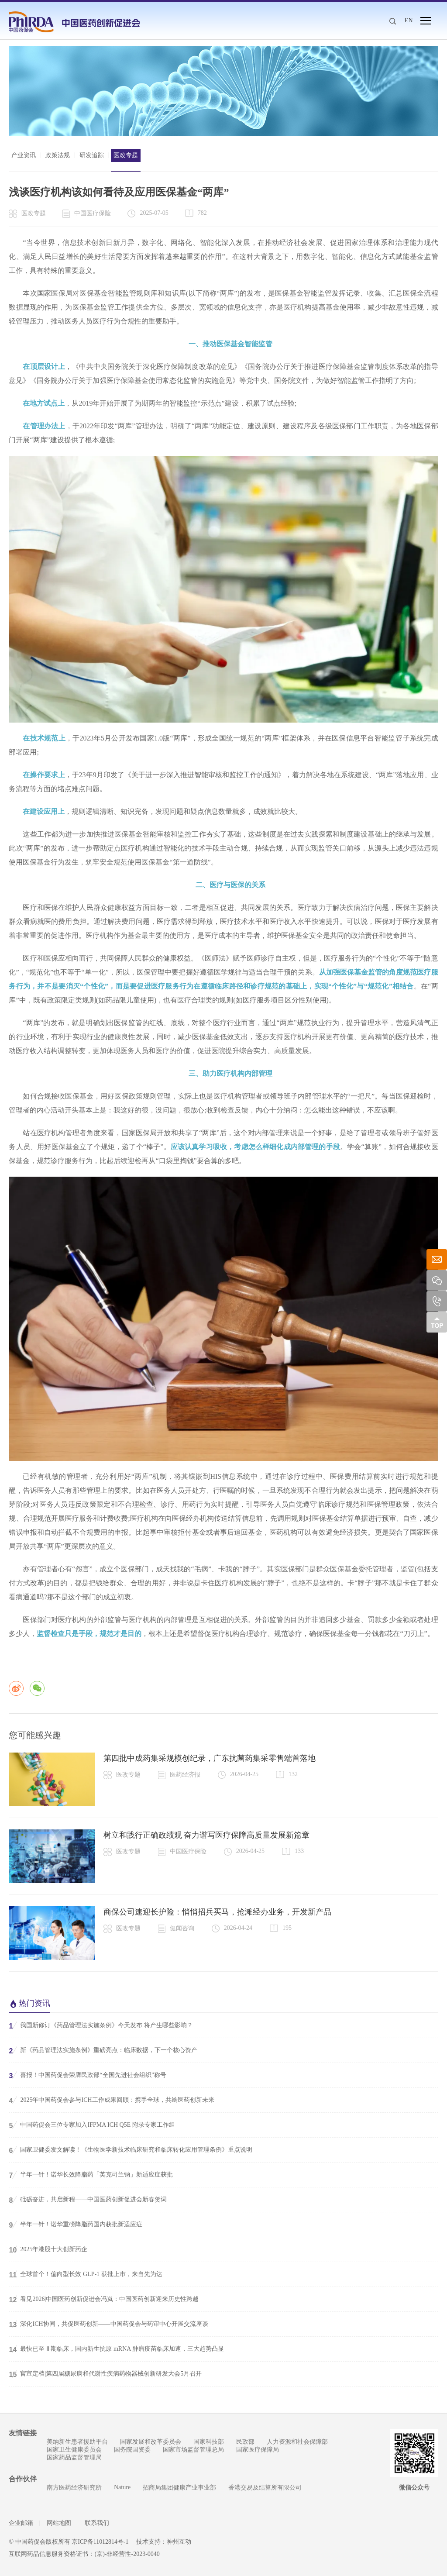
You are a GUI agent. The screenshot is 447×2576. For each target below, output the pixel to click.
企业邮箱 (21, 2523)
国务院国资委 (132, 2449)
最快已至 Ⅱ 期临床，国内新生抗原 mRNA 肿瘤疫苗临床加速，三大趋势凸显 (116, 2349)
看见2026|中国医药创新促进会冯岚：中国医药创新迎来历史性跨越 (104, 2299)
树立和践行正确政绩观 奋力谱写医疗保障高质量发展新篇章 (206, 1835)
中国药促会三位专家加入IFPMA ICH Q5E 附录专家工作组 (92, 2125)
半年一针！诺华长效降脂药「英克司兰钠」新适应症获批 (91, 2175)
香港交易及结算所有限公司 (265, 2487)
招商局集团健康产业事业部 (179, 2487)
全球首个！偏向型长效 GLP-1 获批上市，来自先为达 (85, 2274)
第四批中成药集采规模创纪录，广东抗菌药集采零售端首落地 (209, 1758)
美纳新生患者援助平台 (77, 2441)
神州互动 (179, 2541)
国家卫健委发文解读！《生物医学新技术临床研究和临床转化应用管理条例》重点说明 (130, 2150)
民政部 (245, 2441)
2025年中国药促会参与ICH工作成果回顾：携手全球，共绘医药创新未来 (111, 2100)
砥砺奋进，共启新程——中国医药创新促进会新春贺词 (88, 2199)
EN (409, 20)
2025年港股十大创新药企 (48, 2249)
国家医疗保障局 (257, 2449)
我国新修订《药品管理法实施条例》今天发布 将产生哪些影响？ (101, 2025)
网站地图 (59, 2523)
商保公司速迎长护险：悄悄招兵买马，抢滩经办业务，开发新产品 (217, 1912)
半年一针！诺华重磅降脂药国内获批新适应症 (75, 2224)
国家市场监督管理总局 (193, 2449)
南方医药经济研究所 (74, 2487)
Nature (122, 2487)
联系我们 (96, 2523)
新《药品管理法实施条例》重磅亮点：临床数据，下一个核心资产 (103, 2050)
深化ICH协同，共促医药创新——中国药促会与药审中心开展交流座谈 (108, 2324)
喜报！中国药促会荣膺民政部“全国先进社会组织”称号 (87, 2075)
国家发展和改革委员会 (150, 2441)
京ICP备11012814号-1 (100, 2541)
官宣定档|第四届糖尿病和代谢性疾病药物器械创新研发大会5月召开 (105, 2374)
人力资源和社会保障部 (297, 2441)
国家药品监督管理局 (74, 2457)
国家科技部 (208, 2441)
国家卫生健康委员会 (74, 2449)
